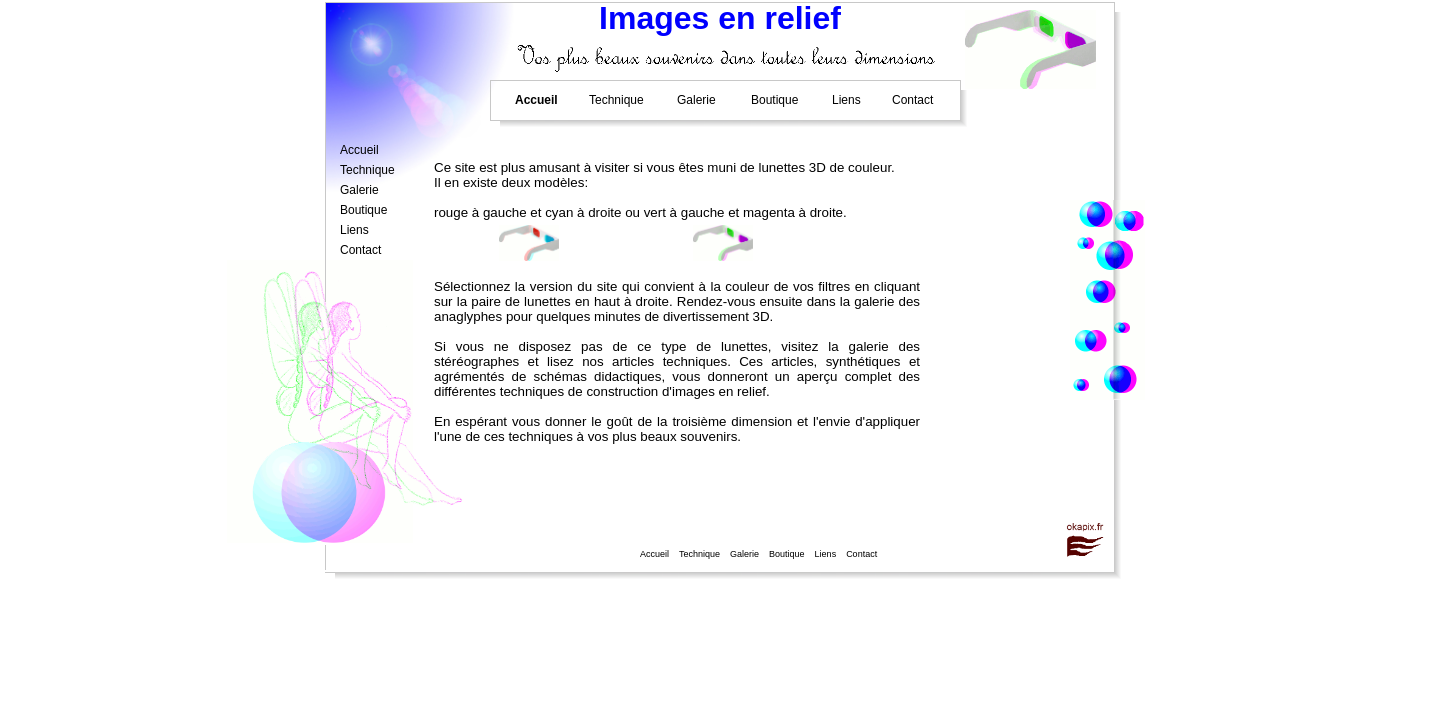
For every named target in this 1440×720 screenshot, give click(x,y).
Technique (699, 554)
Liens (826, 554)
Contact (861, 554)
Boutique (787, 554)
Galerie (744, 554)
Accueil (654, 554)
